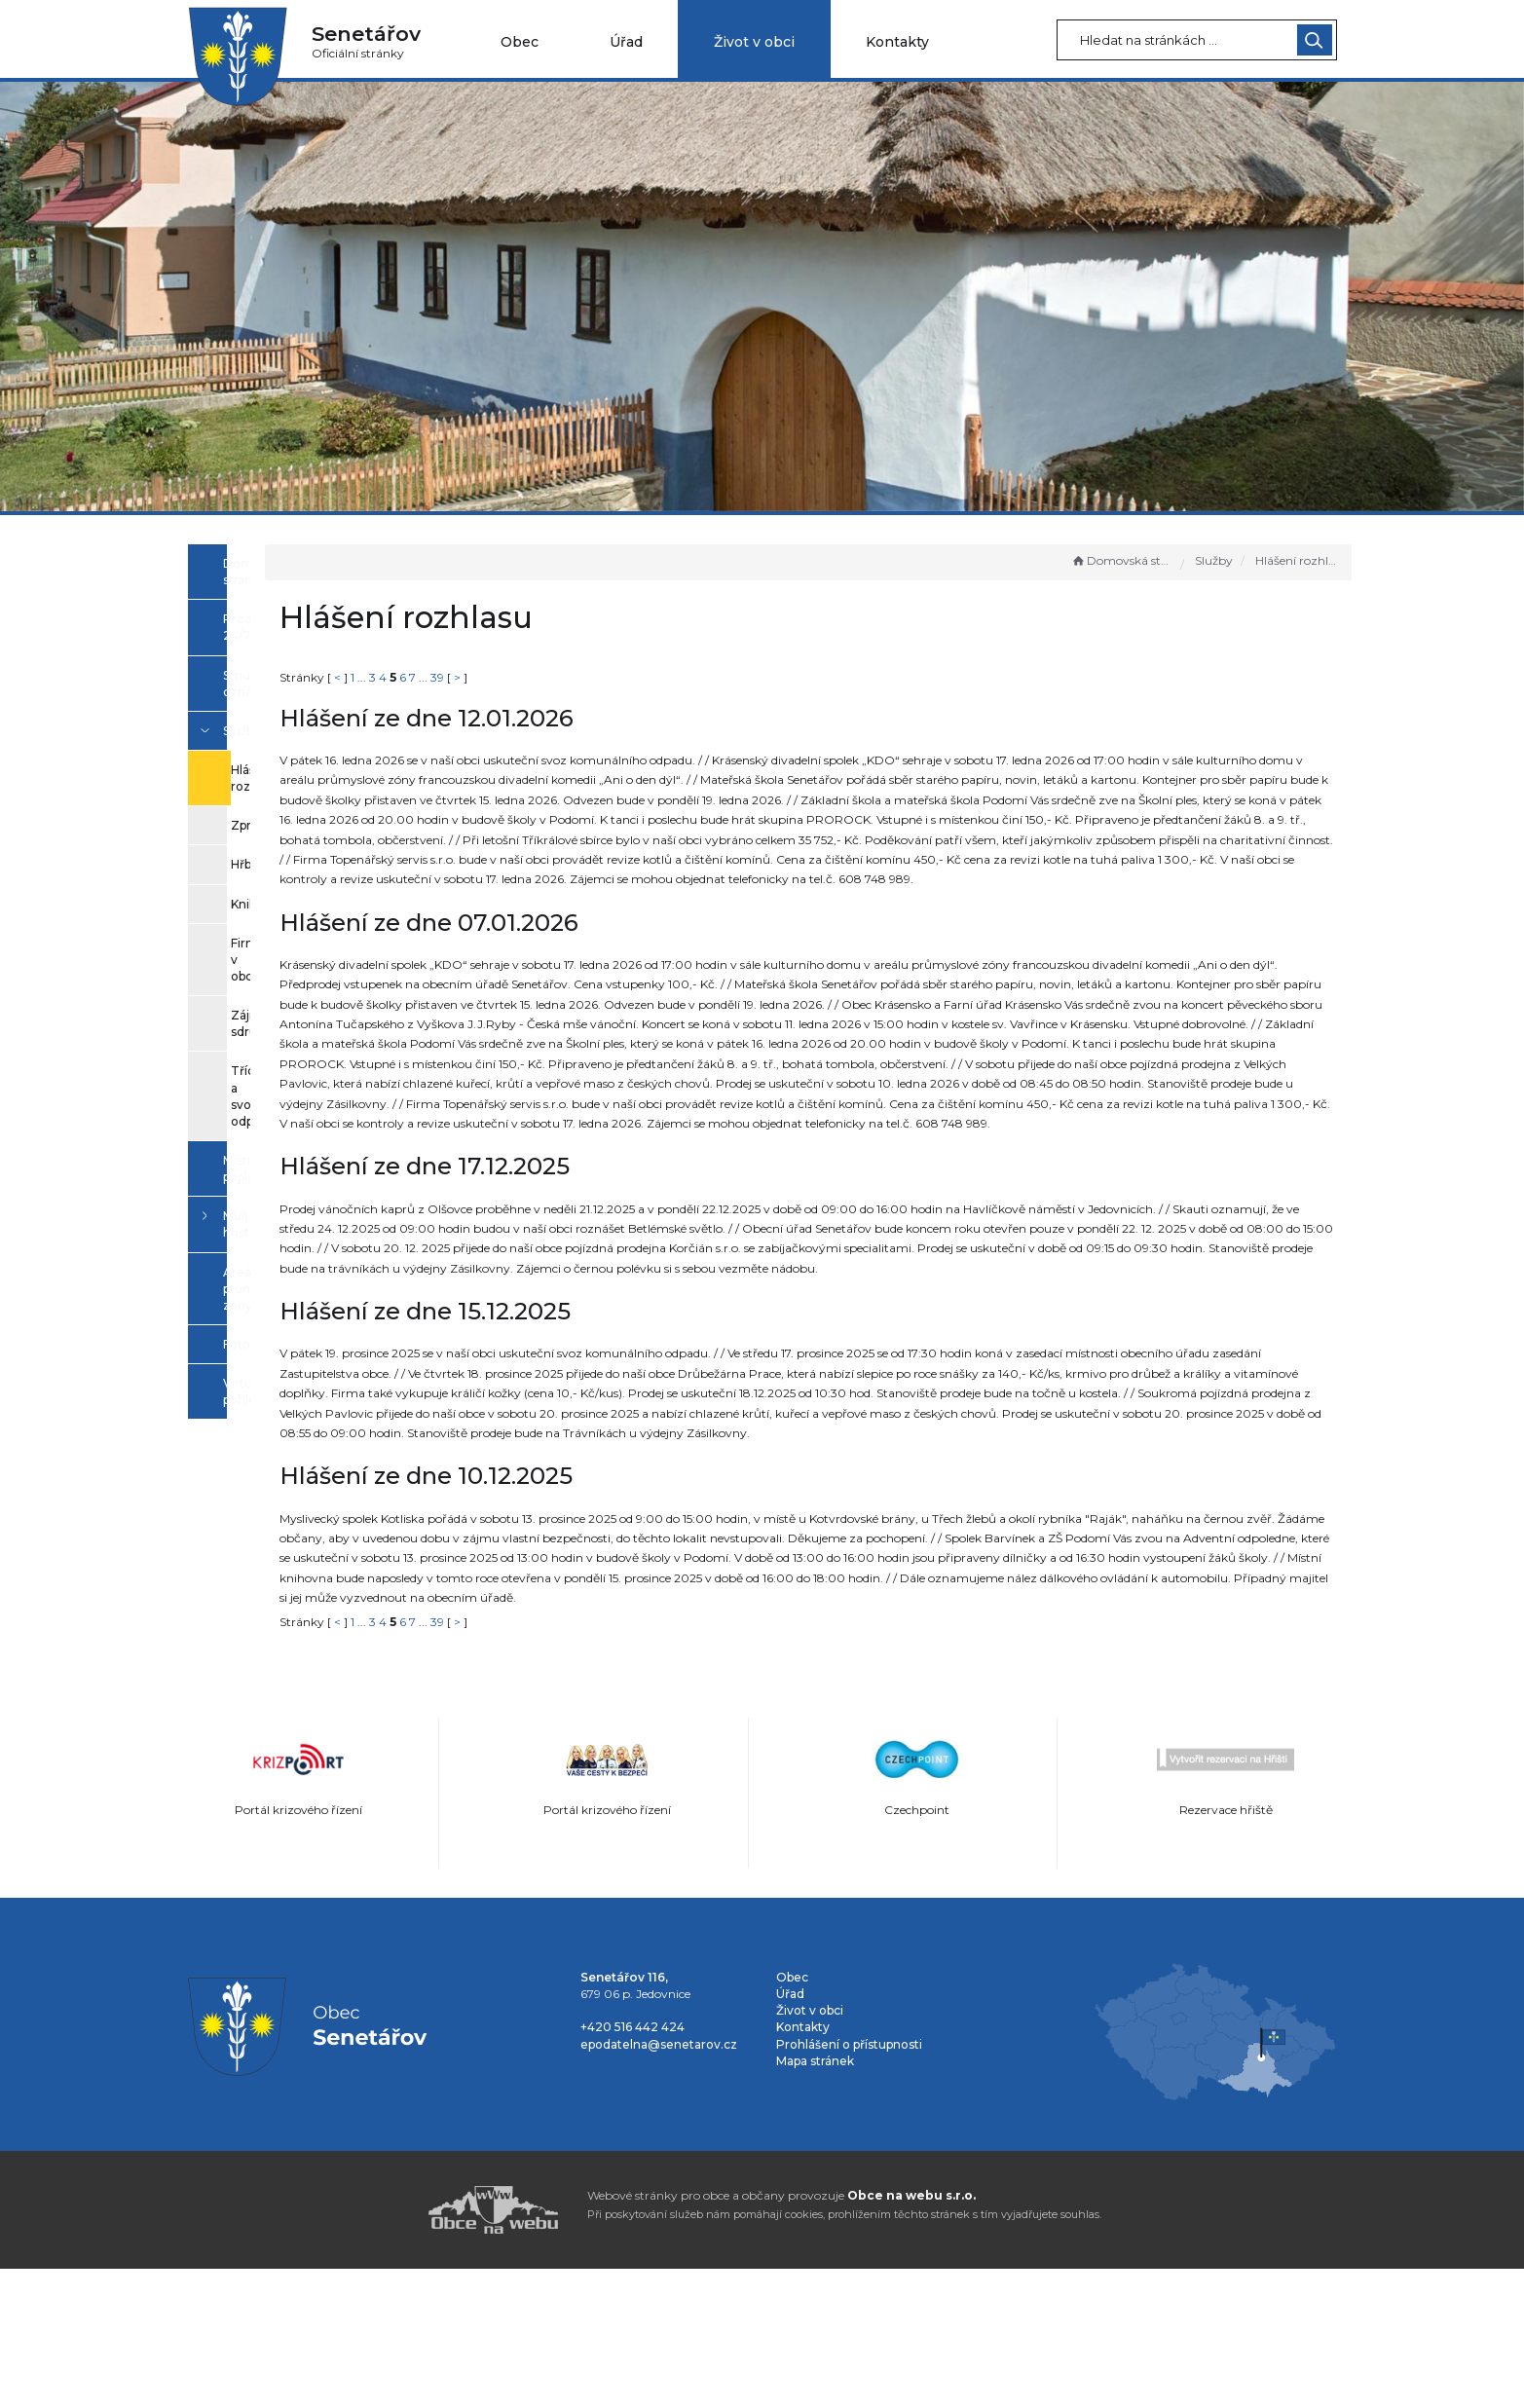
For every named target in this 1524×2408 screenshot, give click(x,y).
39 (657, 677)
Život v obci (754, 42)
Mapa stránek (815, 2199)
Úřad (626, 42)
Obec (520, 42)
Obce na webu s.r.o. (911, 2334)
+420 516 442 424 (632, 2166)
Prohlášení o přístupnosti (849, 2182)
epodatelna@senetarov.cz (658, 2182)
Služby (1214, 560)
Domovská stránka (1121, 560)
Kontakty (897, 42)
